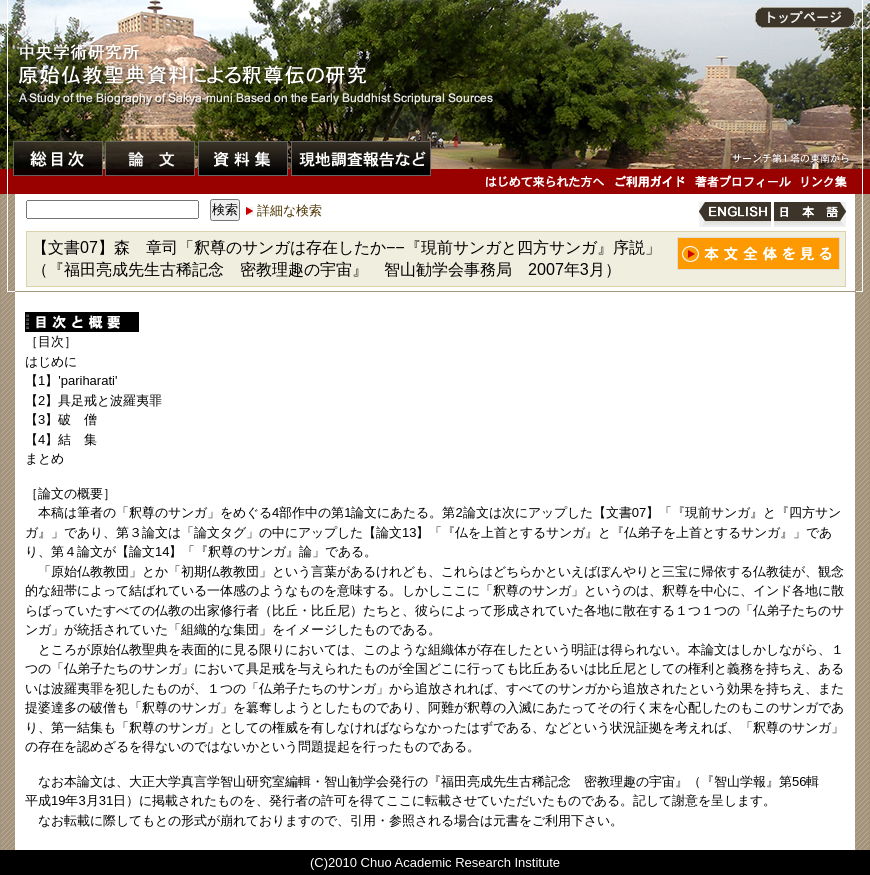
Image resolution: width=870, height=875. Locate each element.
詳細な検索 (289, 210)
